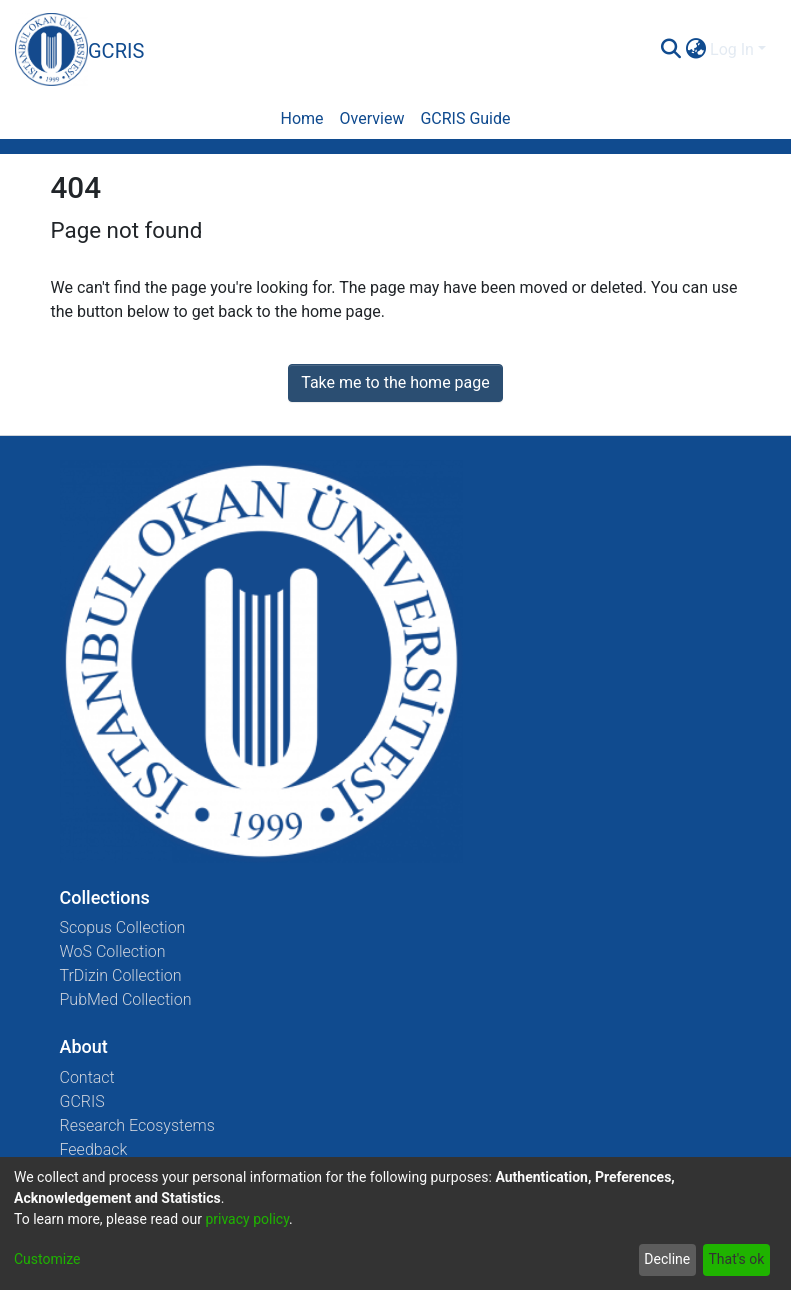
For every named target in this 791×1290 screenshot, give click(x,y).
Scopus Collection (123, 927)
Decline (667, 1259)
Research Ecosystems (137, 1125)
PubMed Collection (126, 999)
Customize (47, 1259)
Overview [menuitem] (372, 118)
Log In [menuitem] (732, 49)
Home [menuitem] (301, 118)
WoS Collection (113, 951)
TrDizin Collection (121, 975)
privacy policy (247, 1219)
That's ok (736, 1259)
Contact (87, 1077)
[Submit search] (670, 50)
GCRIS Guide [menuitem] (465, 118)
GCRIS (82, 1101)
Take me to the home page (395, 382)
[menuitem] (695, 50)
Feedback (94, 1149)
